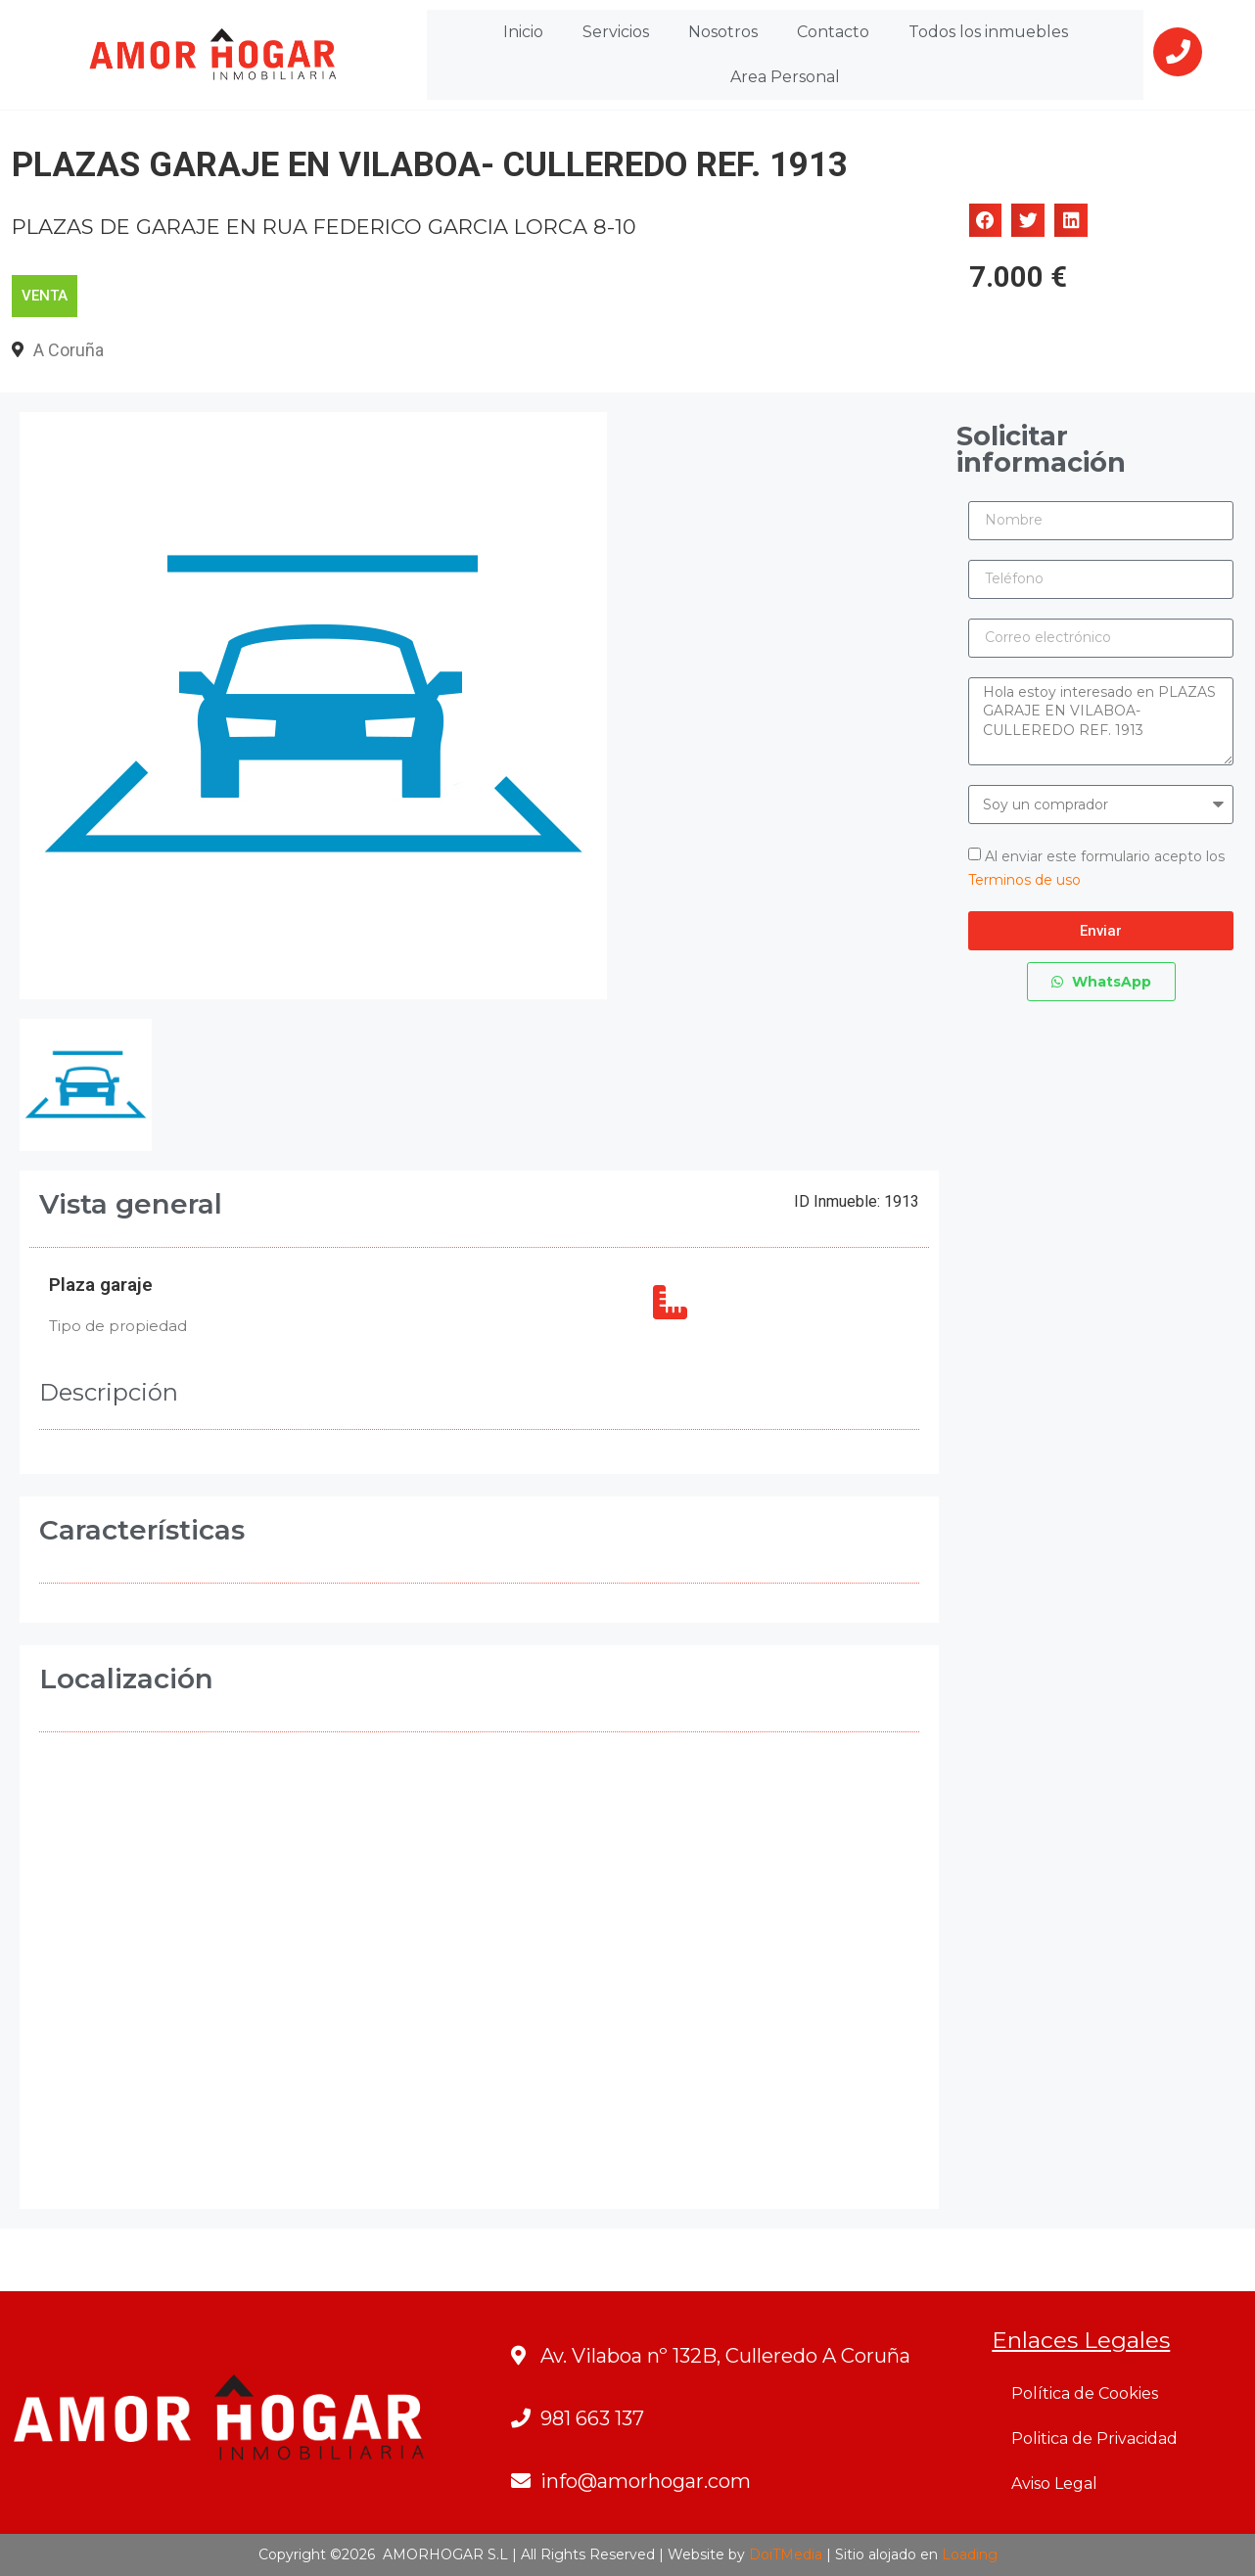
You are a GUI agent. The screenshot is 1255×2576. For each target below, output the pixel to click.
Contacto (833, 32)
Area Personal (785, 77)
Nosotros (723, 32)
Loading (970, 2554)
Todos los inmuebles (988, 32)
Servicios (615, 32)
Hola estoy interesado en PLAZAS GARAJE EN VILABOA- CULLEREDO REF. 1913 (1100, 721)
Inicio (523, 32)
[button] (985, 220)
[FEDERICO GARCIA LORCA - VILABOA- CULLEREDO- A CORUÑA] (479, 1980)
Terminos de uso (1024, 880)
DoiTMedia (785, 2554)
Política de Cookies (1084, 2393)
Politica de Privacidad (1094, 2438)
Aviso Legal (1054, 2483)
